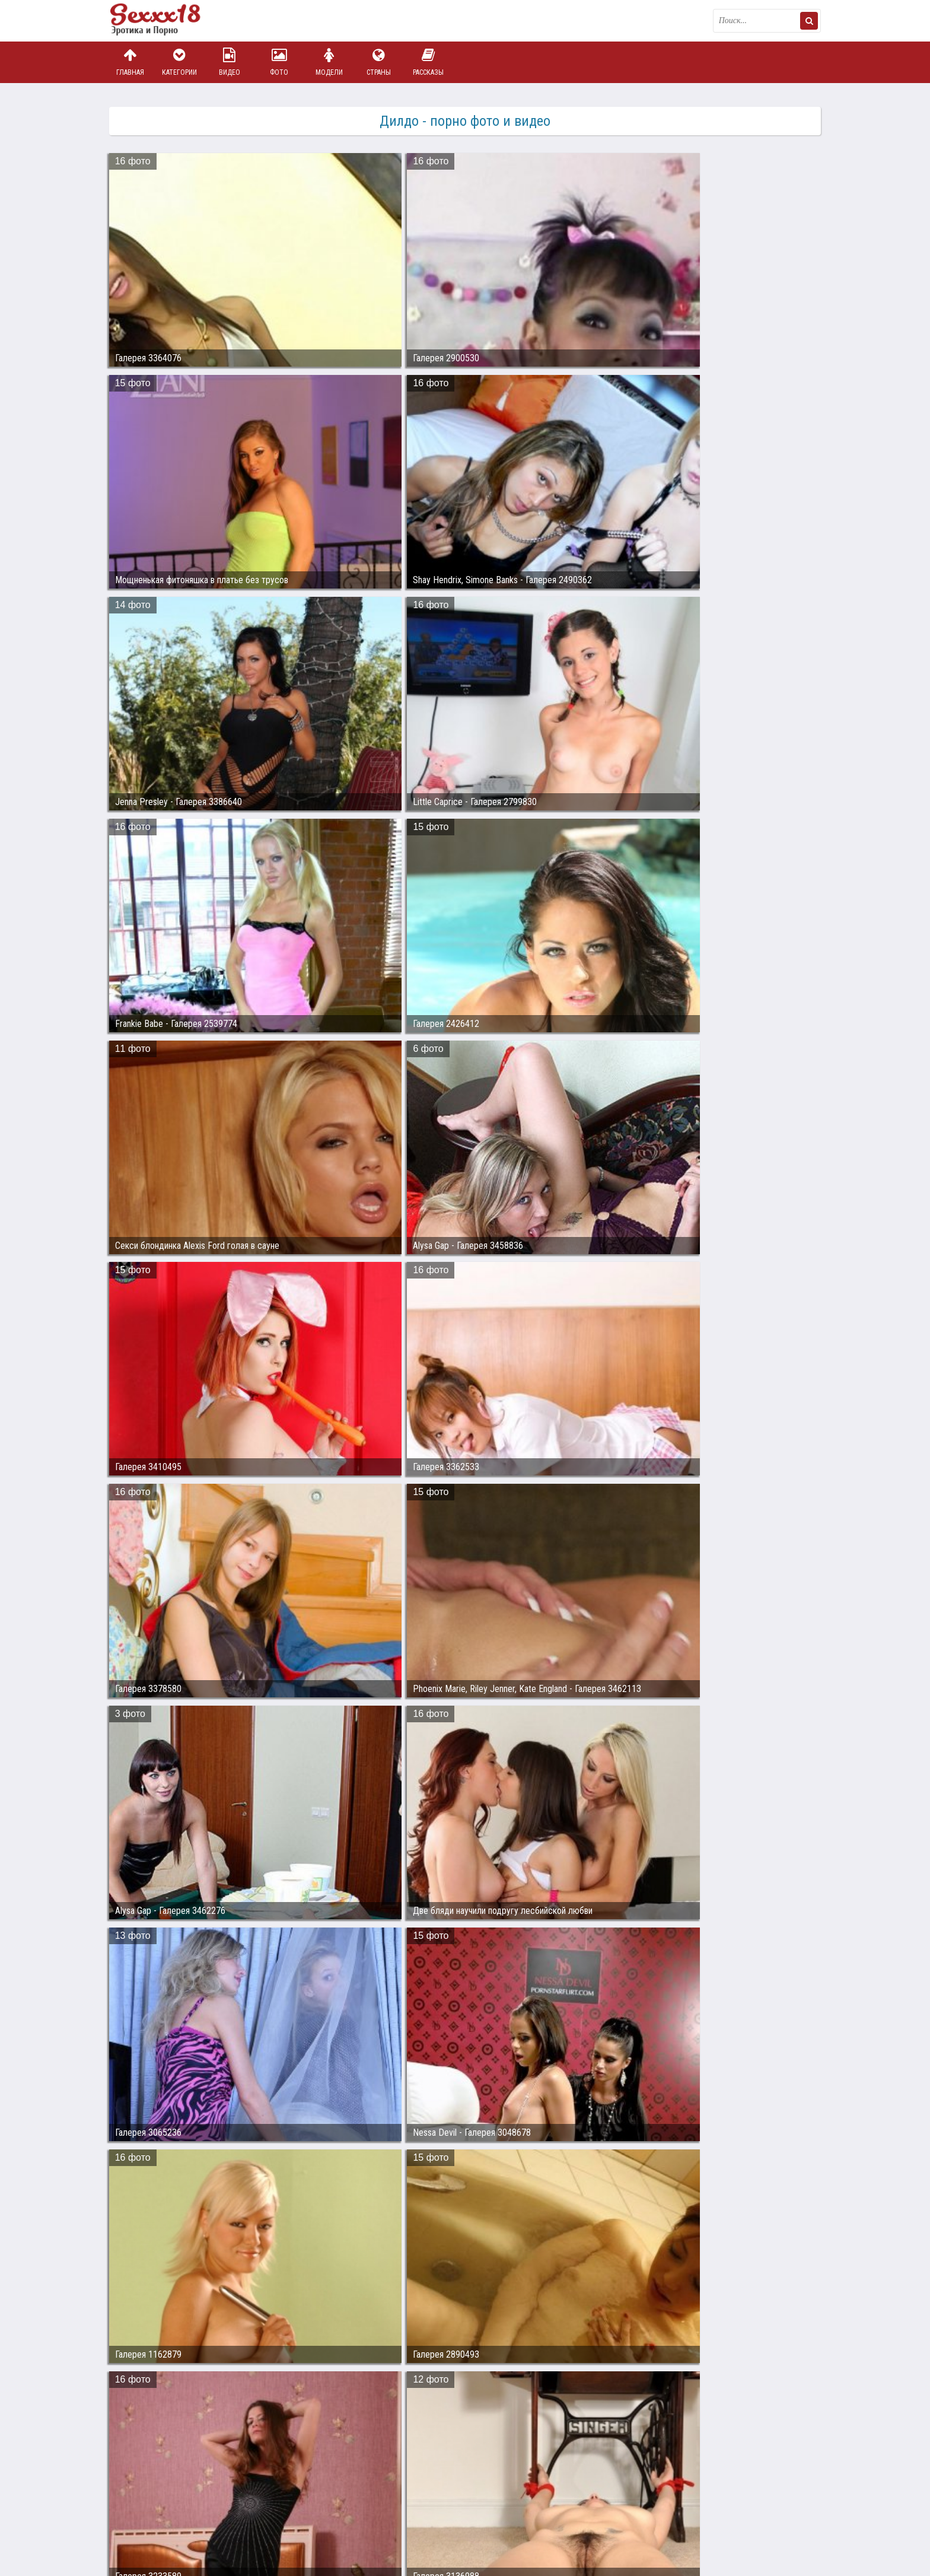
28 (453, 2402)
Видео (229, 62)
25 (386, 2402)
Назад (133, 2402)
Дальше (796, 2402)
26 (408, 2402)
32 (544, 2402)
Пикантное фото (168, 21)
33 (566, 2402)
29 (476, 2402)
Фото (279, 62)
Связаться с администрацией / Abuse (181, 2502)
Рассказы (428, 62)
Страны (378, 62)
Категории (179, 62)
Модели (329, 62)
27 (431, 2402)
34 (589, 2402)
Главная (130, 62)
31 (521, 2402)
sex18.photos (235, 2512)
